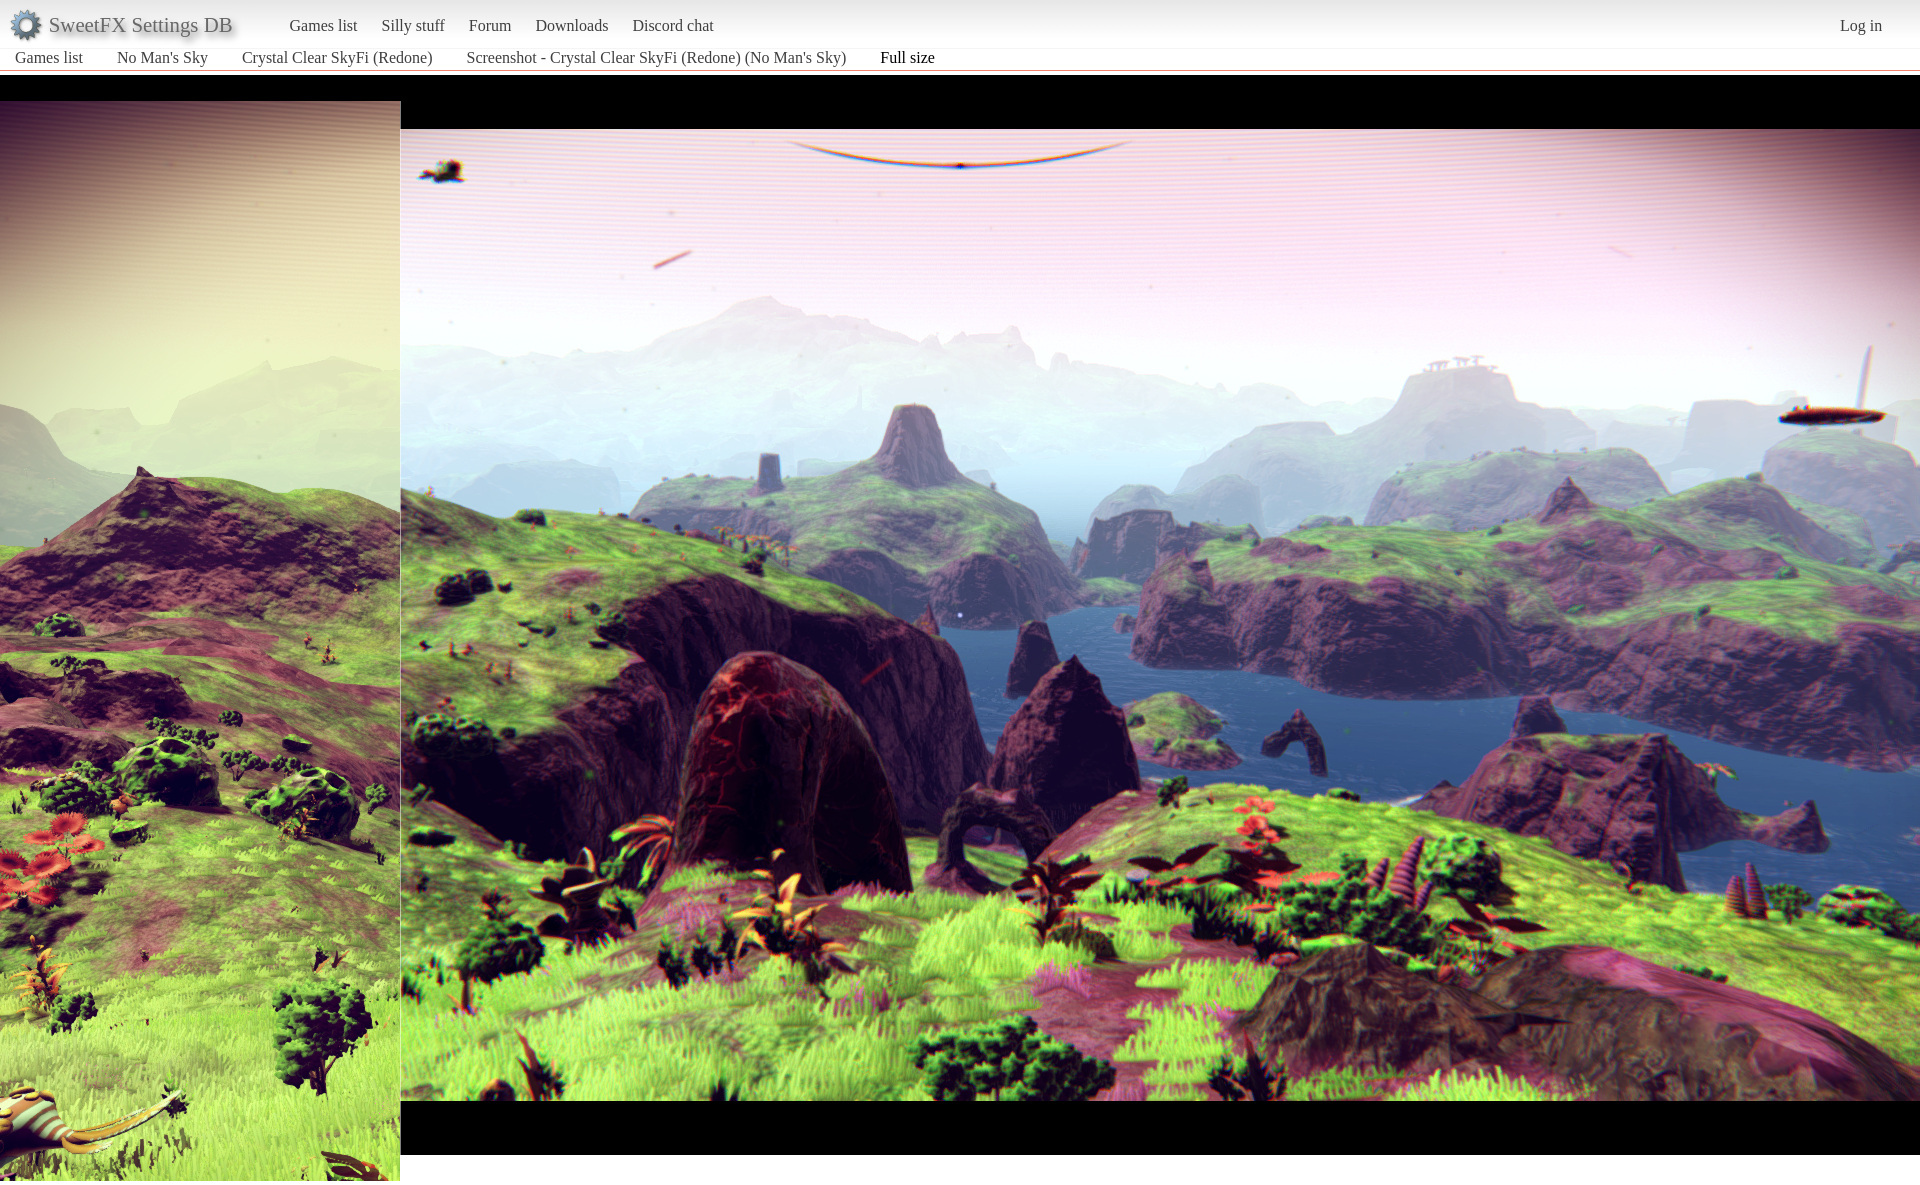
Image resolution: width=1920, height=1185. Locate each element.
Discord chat (672, 25)
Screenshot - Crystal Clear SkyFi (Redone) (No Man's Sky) (657, 57)
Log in (1861, 25)
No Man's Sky (162, 57)
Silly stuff (413, 25)
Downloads (571, 25)
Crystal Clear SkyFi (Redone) (337, 57)
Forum (490, 25)
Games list (324, 25)
